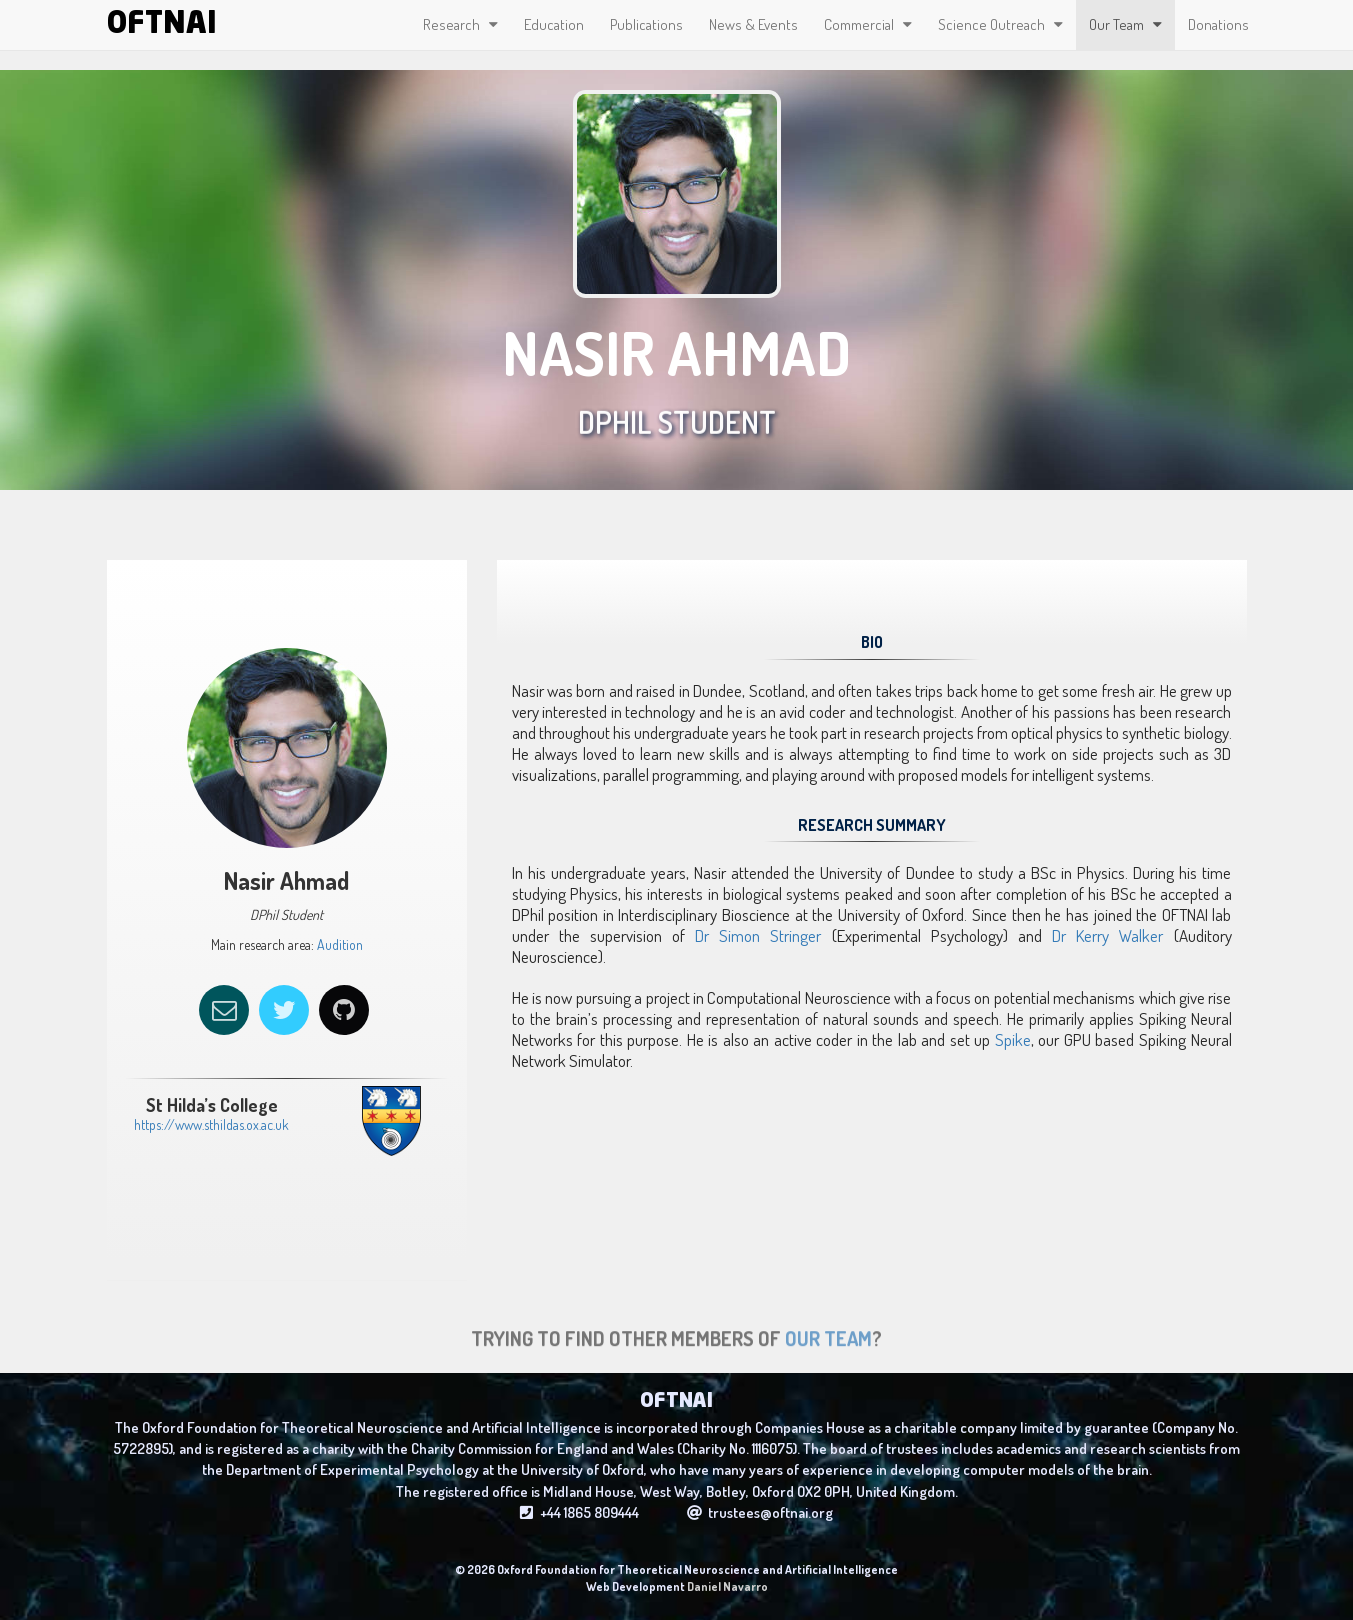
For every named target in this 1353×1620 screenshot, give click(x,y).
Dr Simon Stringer (758, 935)
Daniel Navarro (727, 1586)
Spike (1013, 1039)
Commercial (868, 24)
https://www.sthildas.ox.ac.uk (201, 1124)
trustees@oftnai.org (760, 1522)
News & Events (753, 24)
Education (554, 24)
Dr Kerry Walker (1107, 935)
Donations (1218, 24)
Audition (339, 944)
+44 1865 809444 (579, 1522)
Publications (646, 24)
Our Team (1125, 24)
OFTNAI (162, 24)
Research (460, 24)
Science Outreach (1000, 24)
